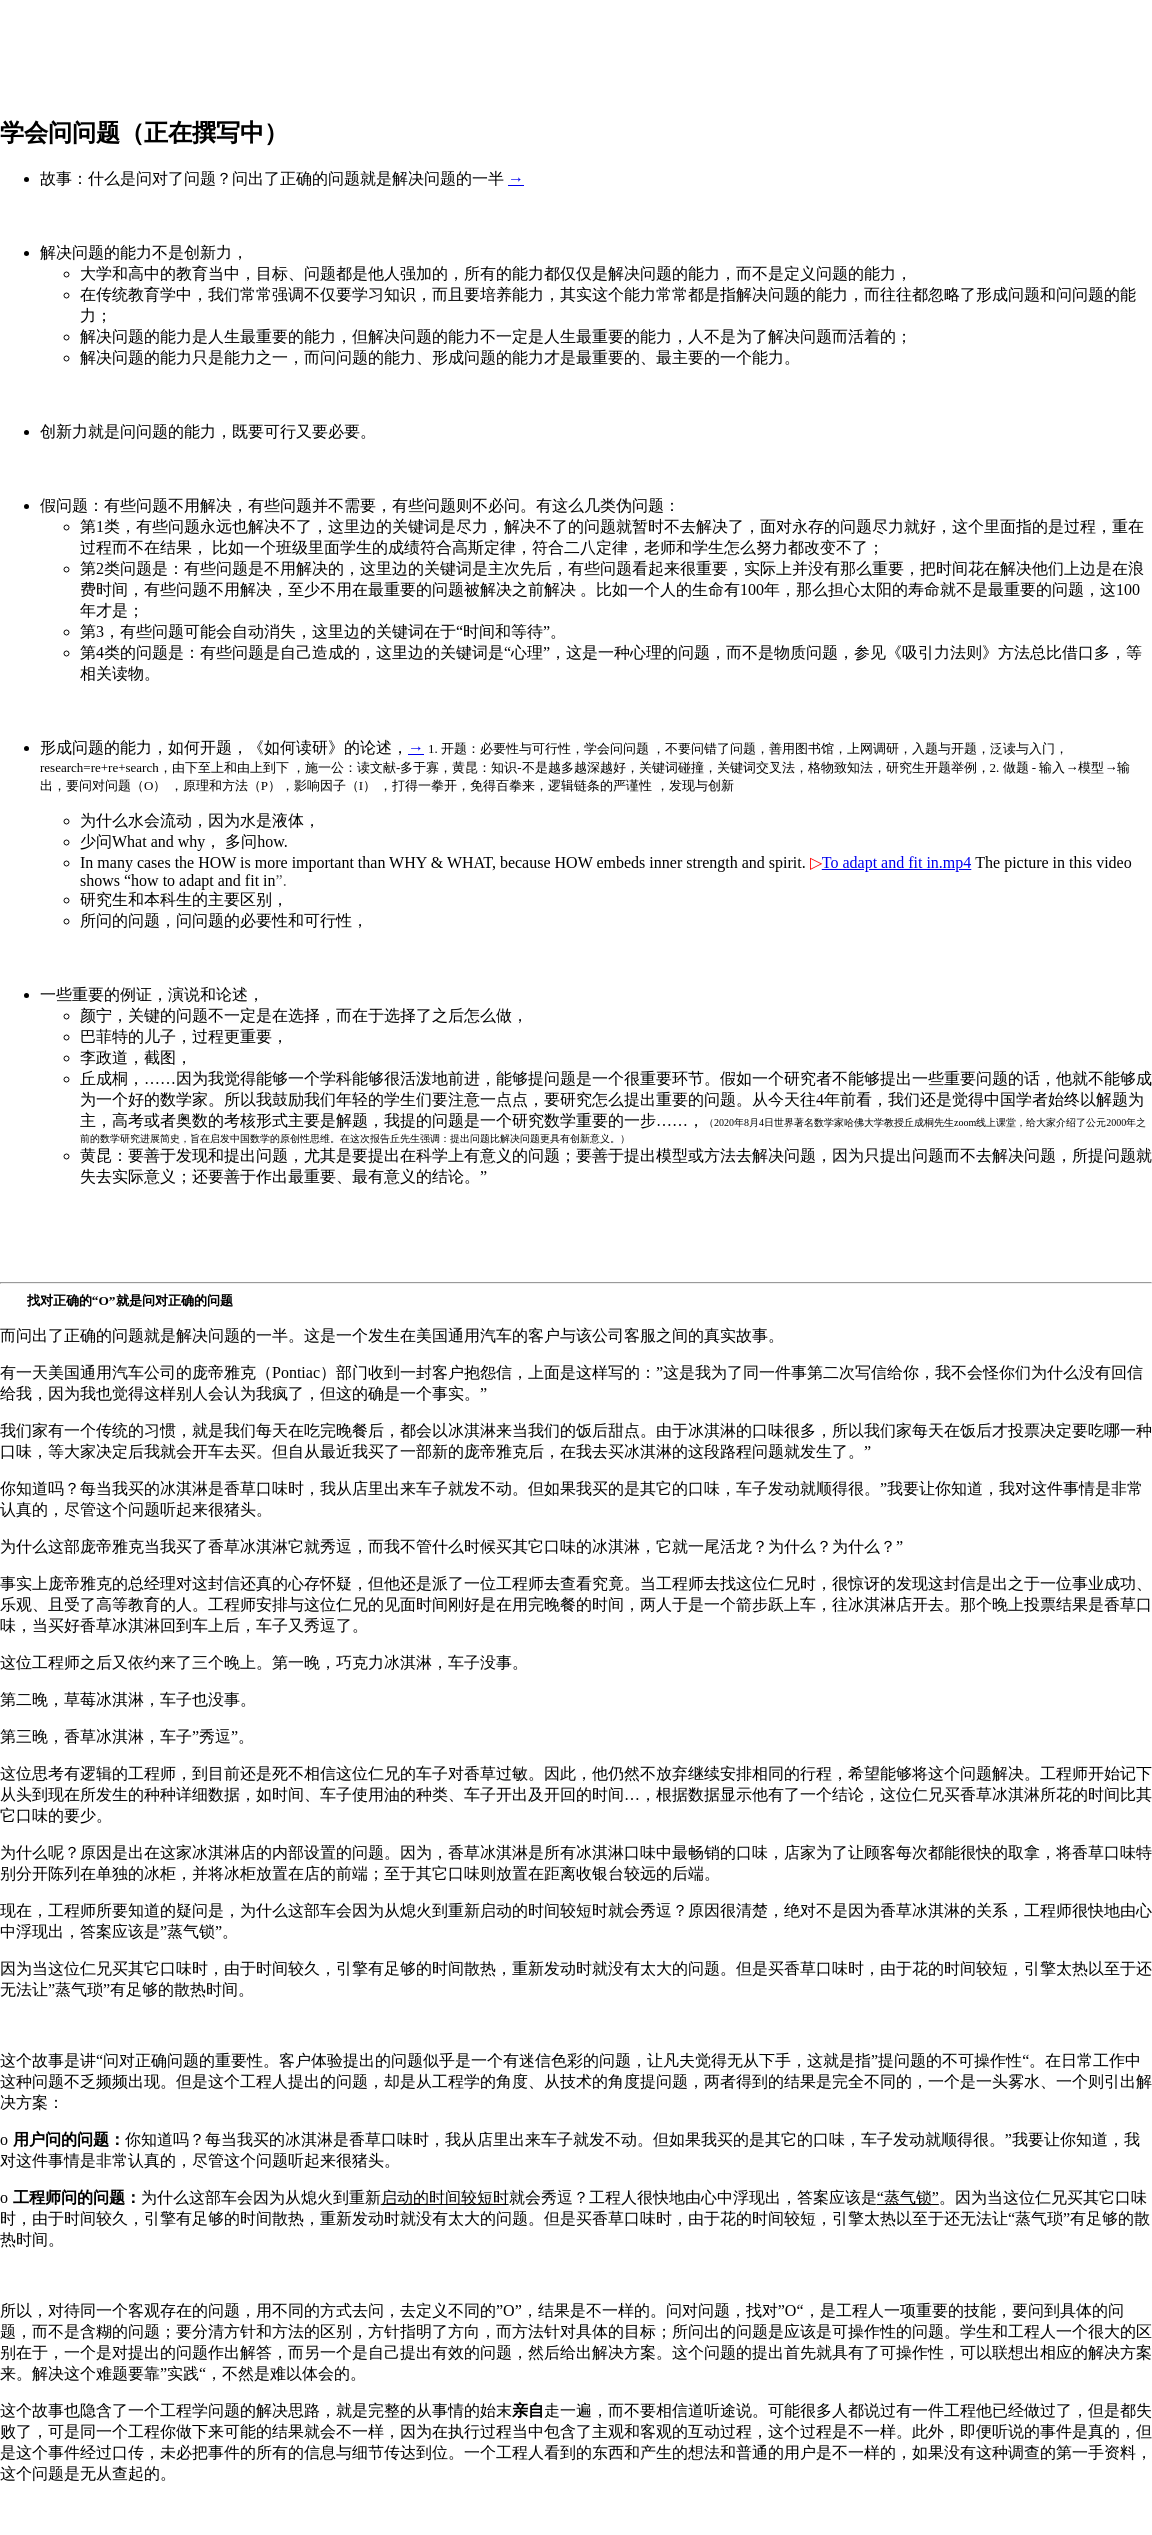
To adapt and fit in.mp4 (897, 862)
